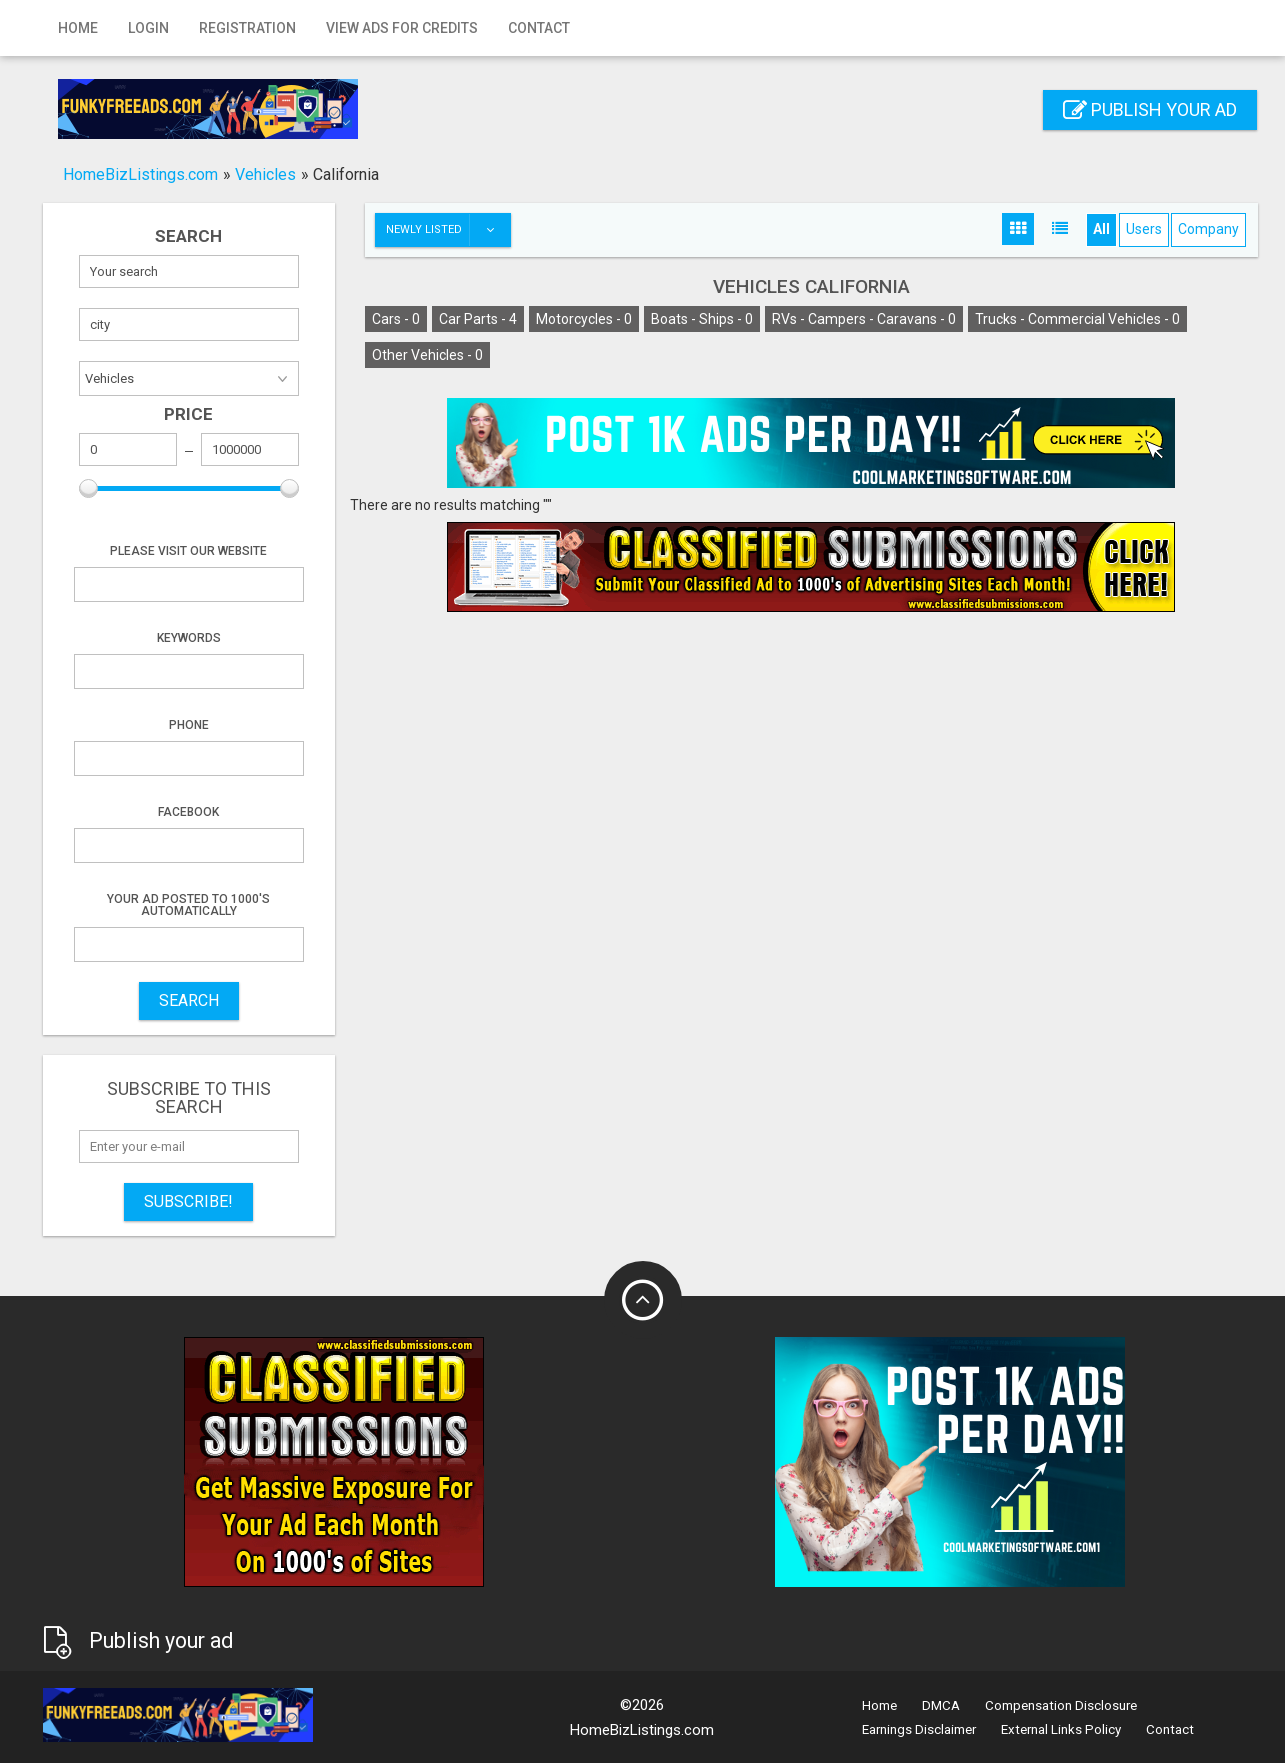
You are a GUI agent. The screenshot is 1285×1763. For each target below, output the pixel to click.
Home (78, 28)
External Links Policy (1061, 1729)
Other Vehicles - (427, 355)
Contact (539, 28)
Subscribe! (188, 1201)
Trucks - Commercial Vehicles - (1077, 319)
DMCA (941, 1705)
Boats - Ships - (702, 319)
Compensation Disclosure (1061, 1705)
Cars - (396, 319)
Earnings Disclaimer (919, 1729)
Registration (247, 28)
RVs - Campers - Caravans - (864, 319)
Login (148, 28)
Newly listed (448, 230)
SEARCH (189, 1000)
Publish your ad (1150, 109)
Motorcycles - (584, 319)
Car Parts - (478, 319)
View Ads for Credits (402, 28)
